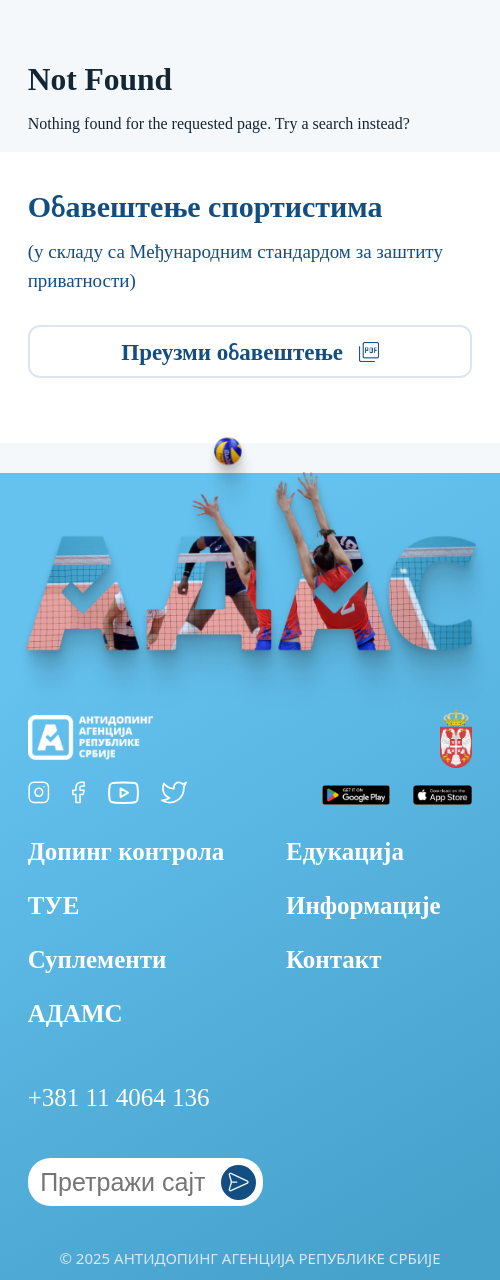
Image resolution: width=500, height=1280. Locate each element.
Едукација (345, 851)
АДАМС (75, 1013)
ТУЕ (54, 905)
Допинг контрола (126, 851)
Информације (363, 905)
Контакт (334, 959)
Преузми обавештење (249, 352)
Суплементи (97, 959)
